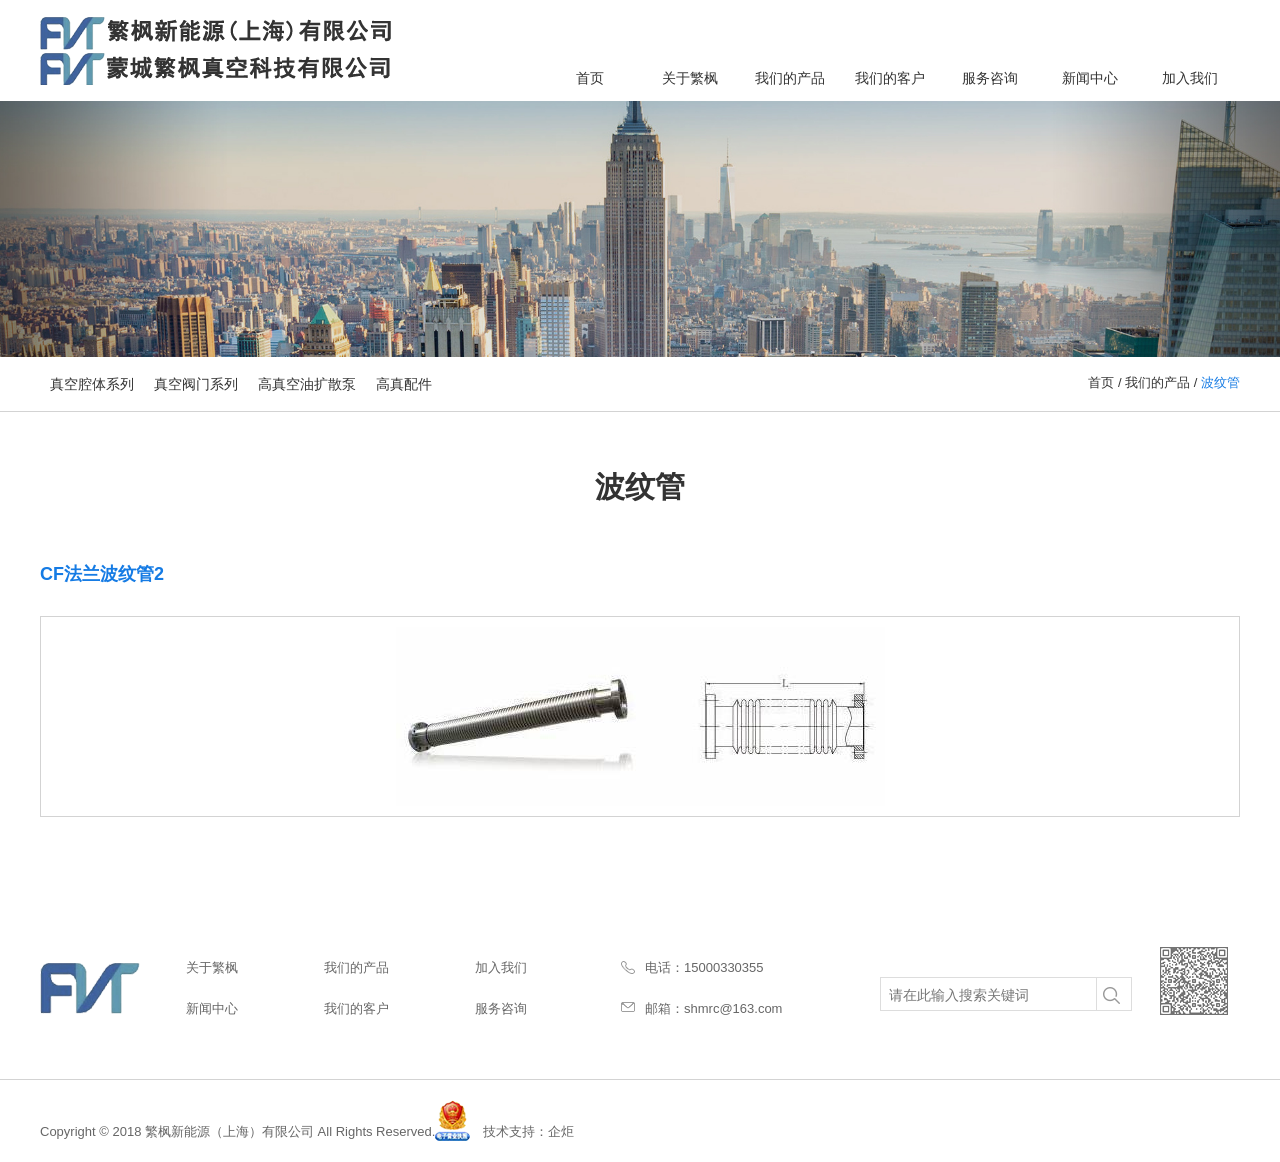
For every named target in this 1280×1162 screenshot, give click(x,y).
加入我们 (1190, 78)
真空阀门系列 (196, 384)
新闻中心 (1090, 78)
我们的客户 (890, 78)
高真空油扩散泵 (307, 384)
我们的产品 (790, 78)
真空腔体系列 (92, 384)
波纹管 (1220, 382)
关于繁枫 (690, 78)
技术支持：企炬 (528, 1131)
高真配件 (404, 384)
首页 (590, 78)
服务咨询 (990, 78)
